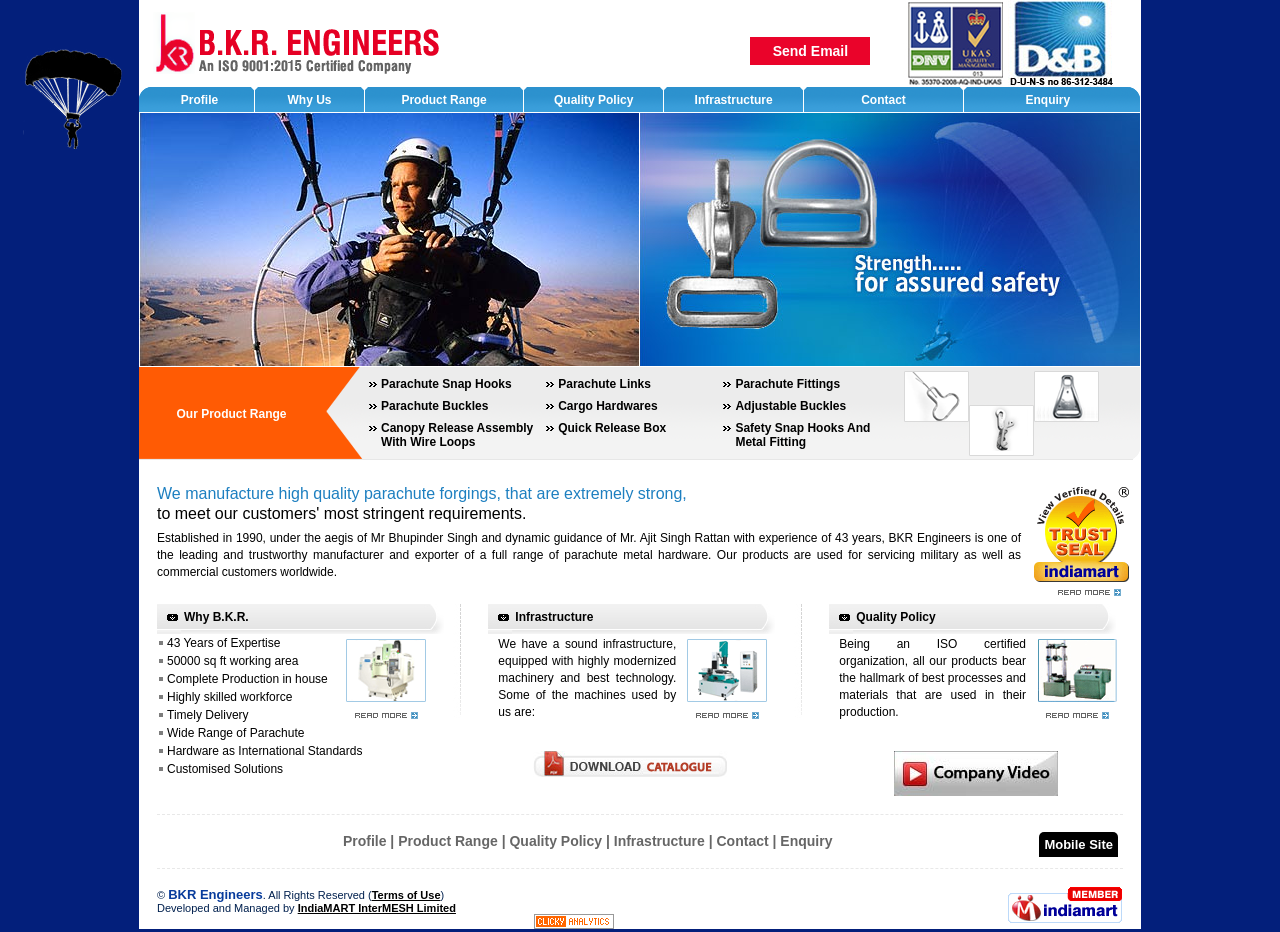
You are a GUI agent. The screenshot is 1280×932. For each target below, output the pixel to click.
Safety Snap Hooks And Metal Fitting (802, 435)
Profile (365, 841)
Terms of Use (406, 895)
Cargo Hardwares (607, 406)
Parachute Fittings (787, 384)
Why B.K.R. (216, 617)
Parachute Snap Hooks (446, 384)
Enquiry (806, 841)
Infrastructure (554, 617)
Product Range (448, 841)
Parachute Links (604, 384)
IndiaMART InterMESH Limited (377, 908)
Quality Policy (895, 617)
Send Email (810, 51)
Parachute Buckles (434, 406)
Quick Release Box (612, 428)
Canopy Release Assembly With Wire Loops (457, 435)
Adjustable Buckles (790, 406)
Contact (743, 841)
